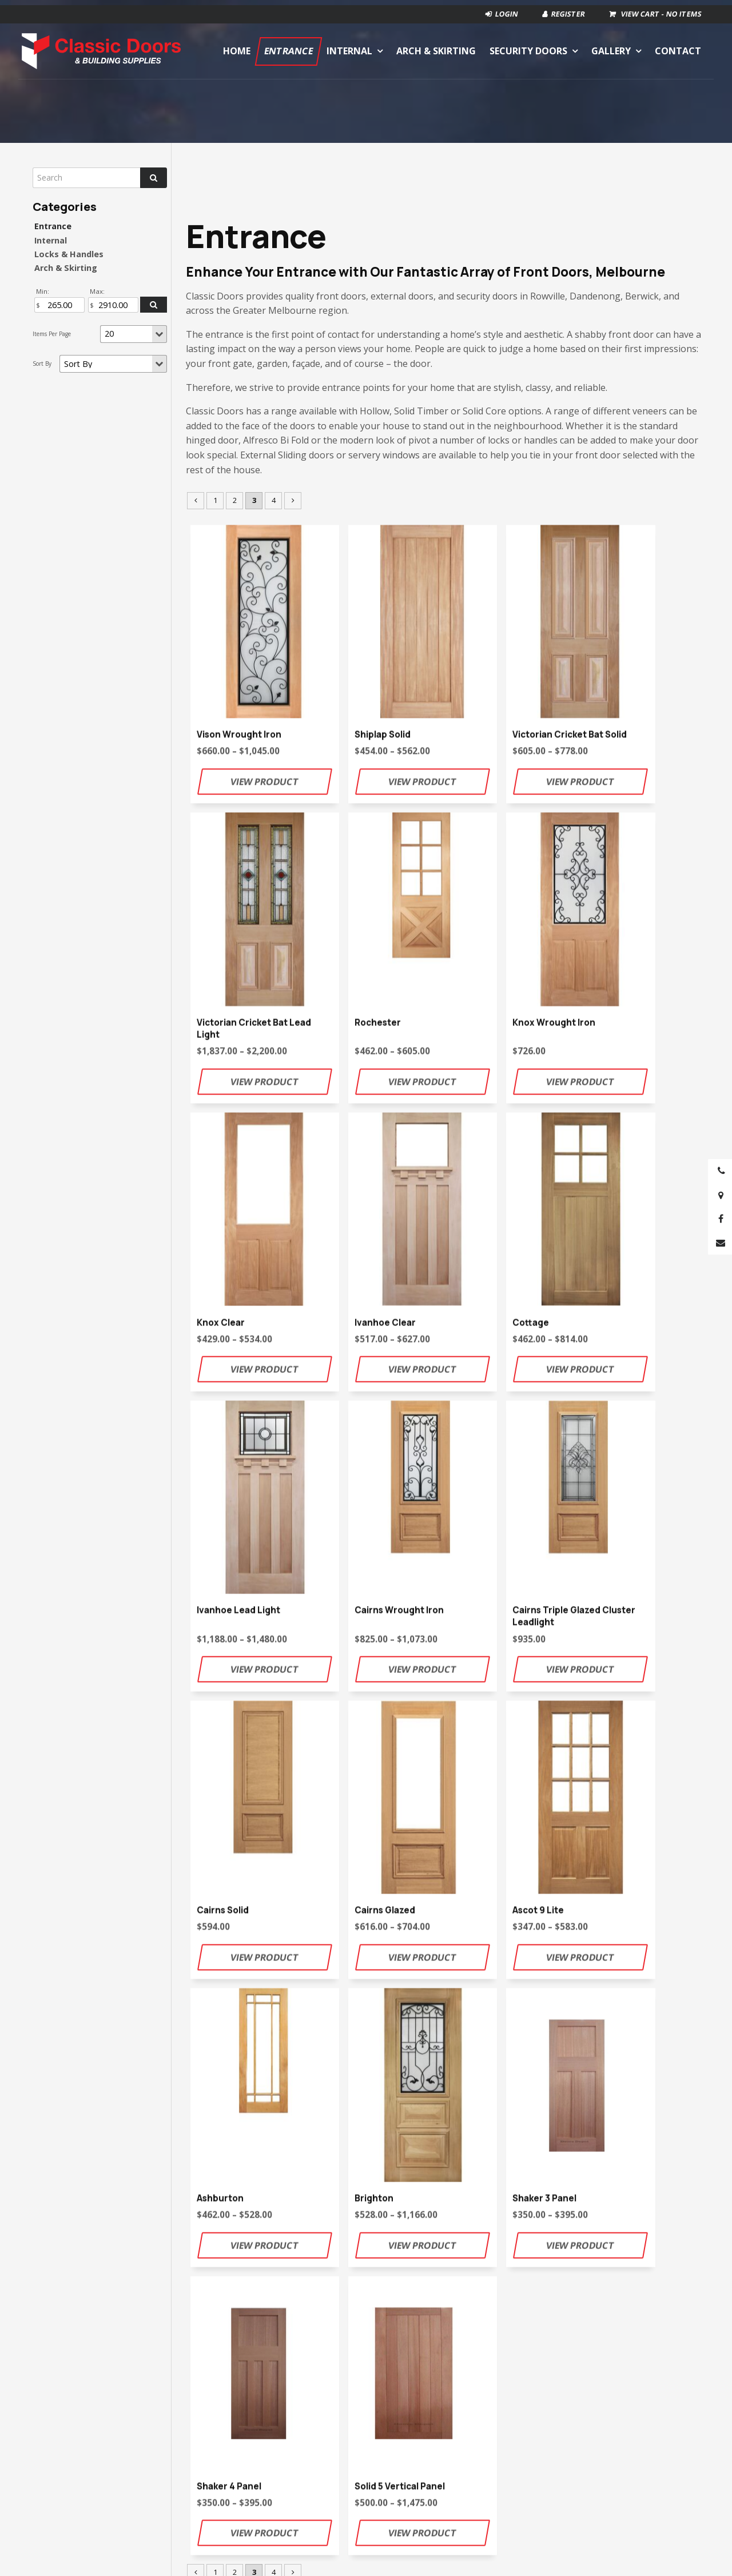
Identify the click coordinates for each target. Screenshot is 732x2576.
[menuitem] (190, 2521)
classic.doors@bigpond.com (391, 1988)
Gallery (611, 47)
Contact (678, 47)
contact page (600, 1988)
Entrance (288, 47)
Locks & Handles (69, 254)
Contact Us (444, 2033)
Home (236, 47)
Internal (349, 47)
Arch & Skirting (436, 47)
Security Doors (528, 47)
